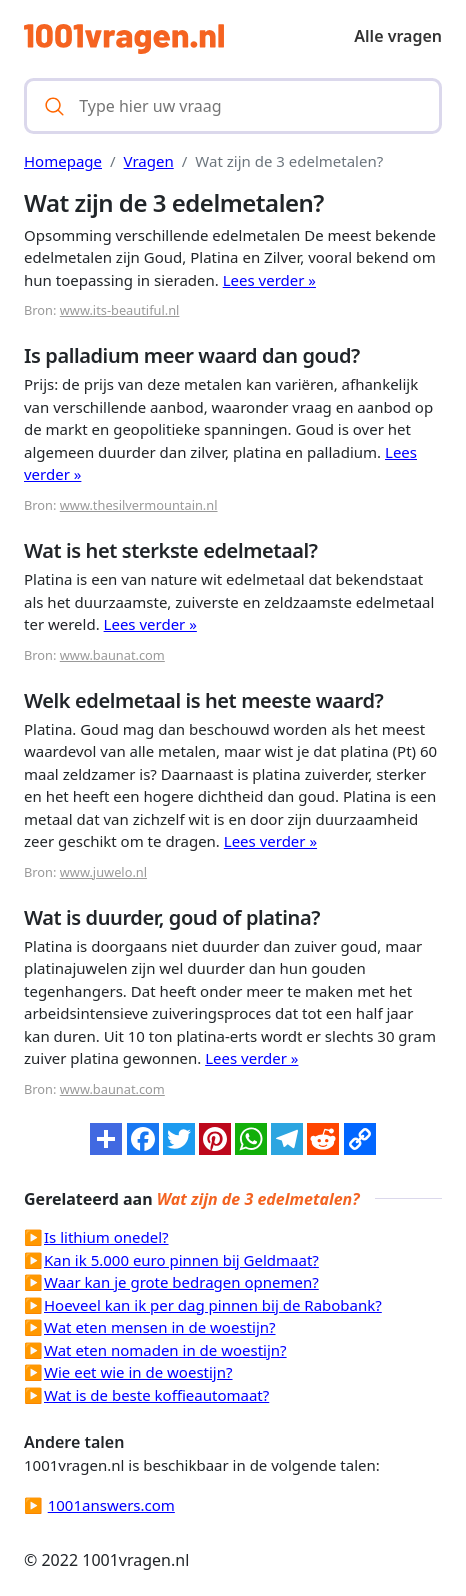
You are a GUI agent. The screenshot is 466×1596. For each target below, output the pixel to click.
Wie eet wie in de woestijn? (138, 1372)
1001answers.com (111, 1505)
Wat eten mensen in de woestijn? (160, 1327)
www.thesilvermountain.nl (139, 505)
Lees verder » (269, 280)
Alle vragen (398, 36)
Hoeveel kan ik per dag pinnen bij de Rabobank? (213, 1305)
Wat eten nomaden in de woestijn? (165, 1350)
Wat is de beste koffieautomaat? (156, 1395)
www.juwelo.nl (103, 872)
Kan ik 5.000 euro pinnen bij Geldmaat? (181, 1260)
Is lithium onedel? (106, 1237)
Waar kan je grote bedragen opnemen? (181, 1282)
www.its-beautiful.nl (120, 310)
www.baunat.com (112, 655)
